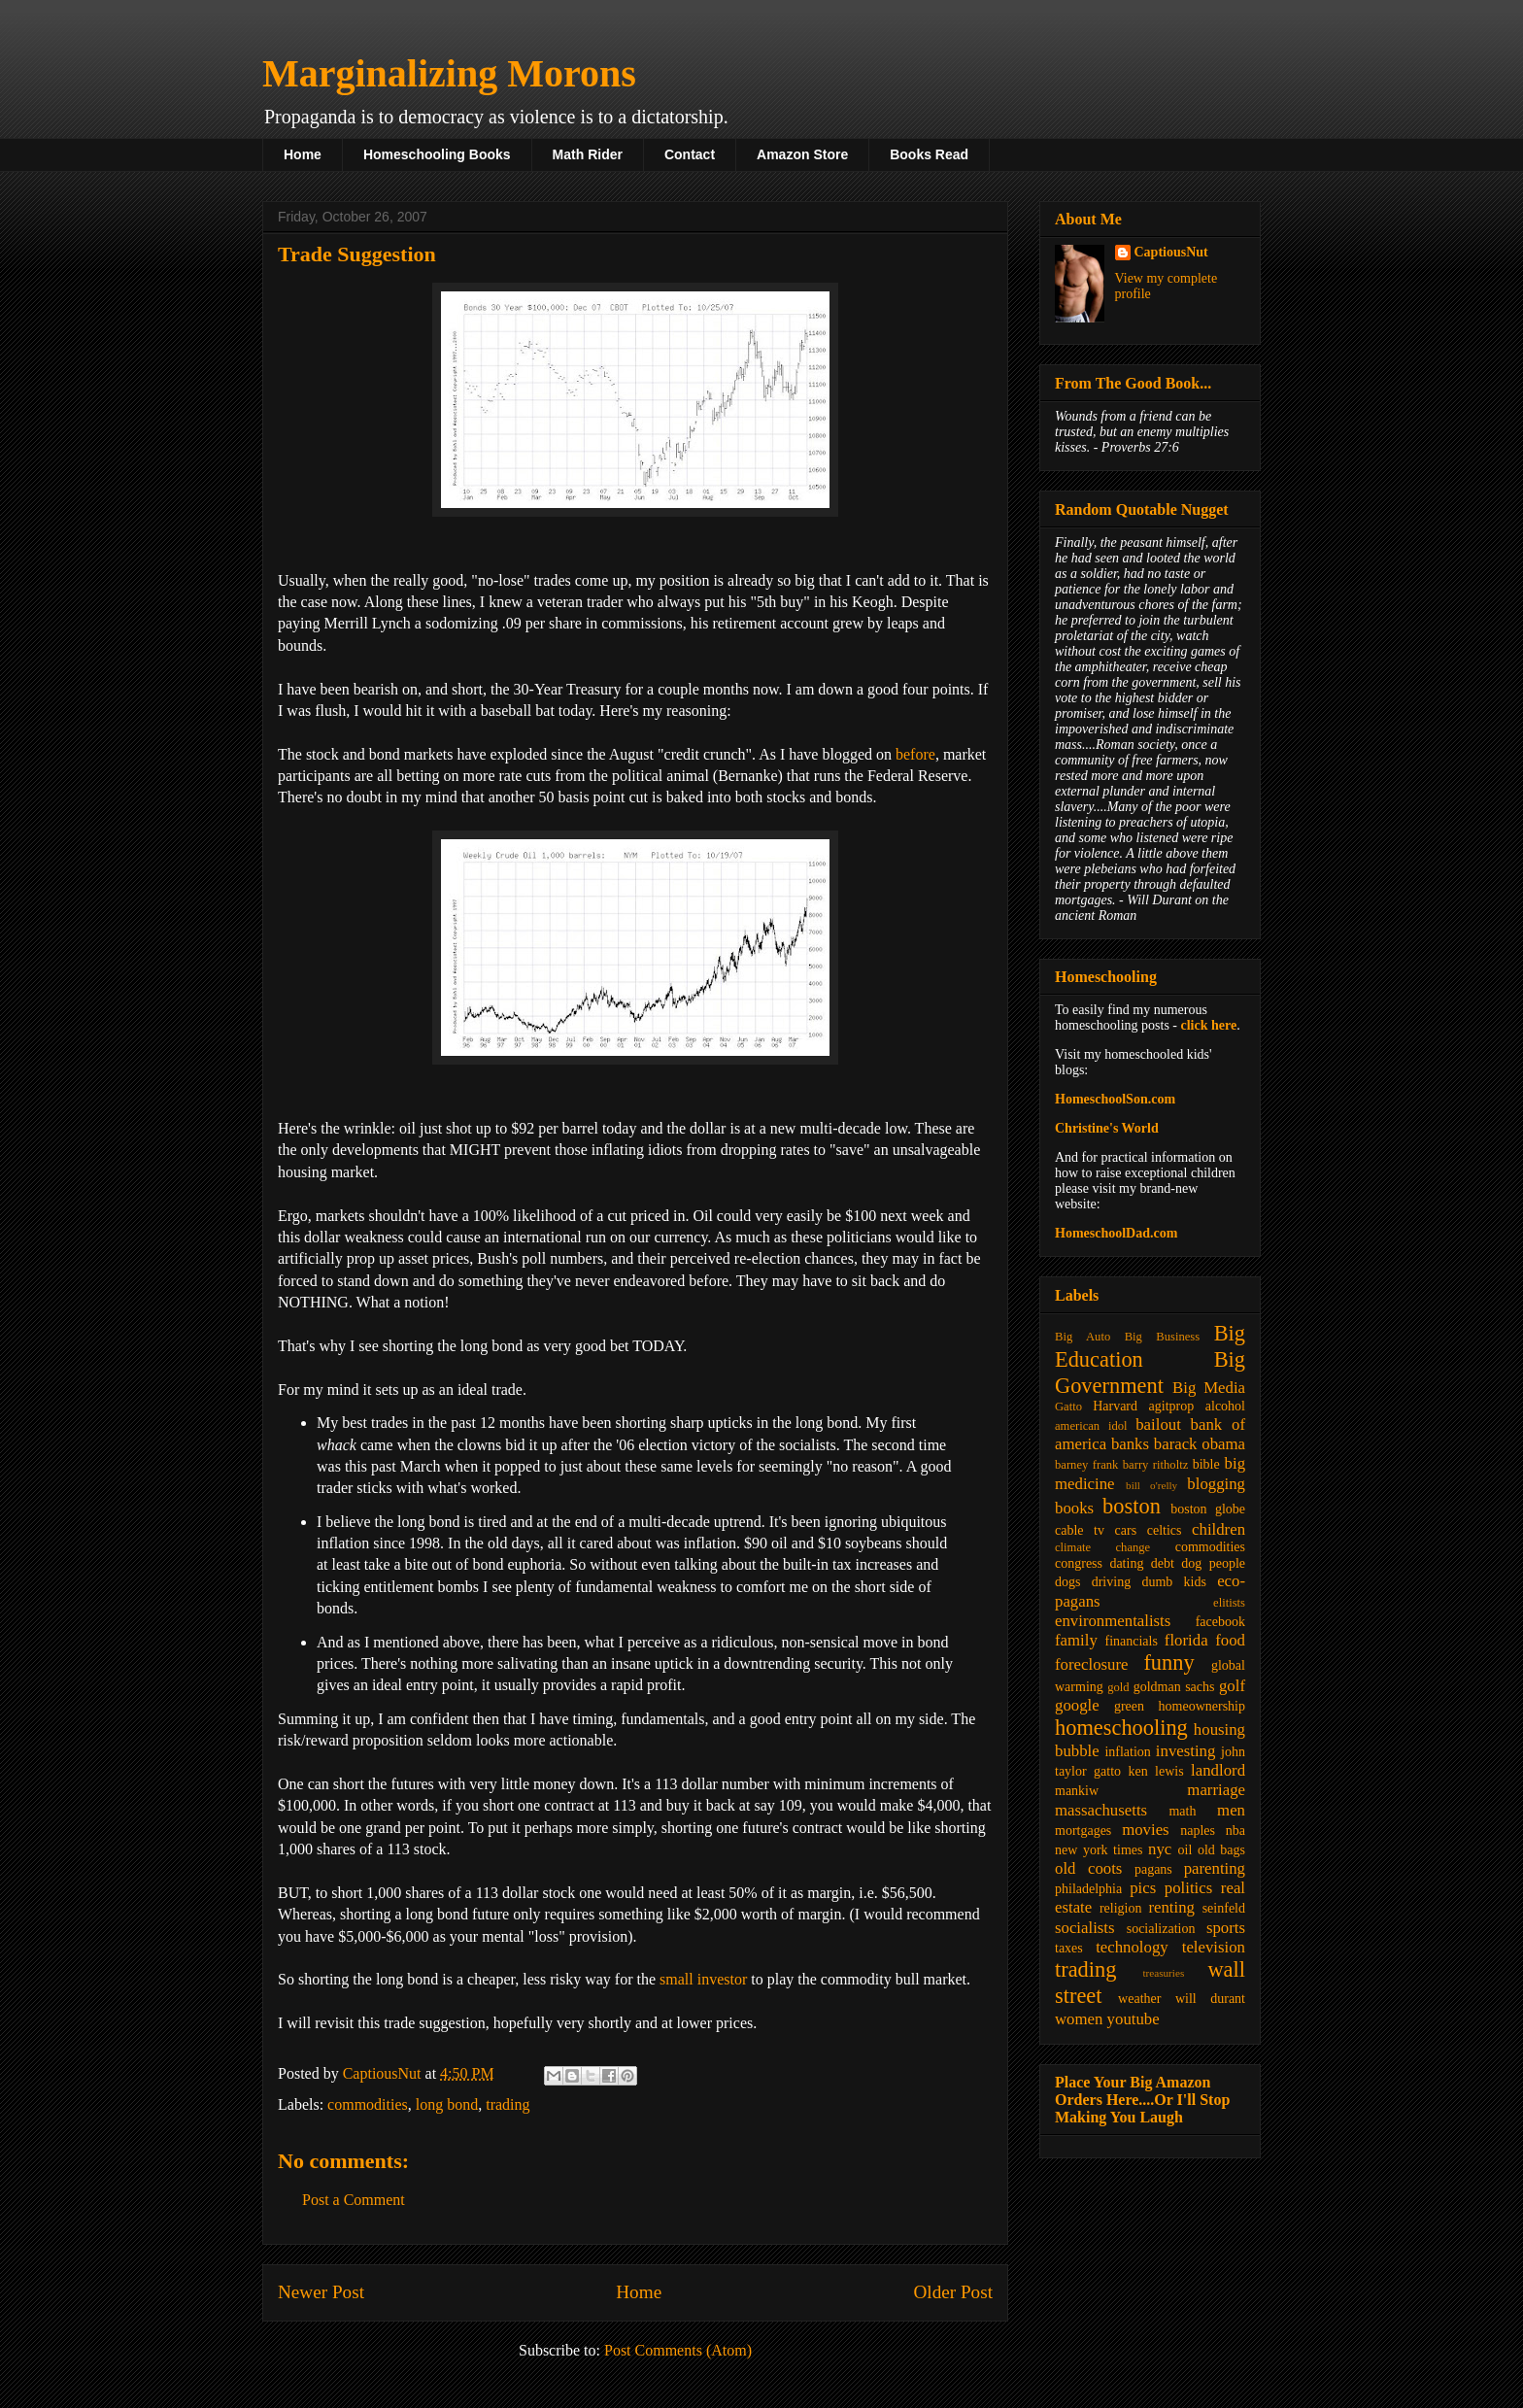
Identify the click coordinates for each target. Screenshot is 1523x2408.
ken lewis (1155, 1771)
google (1077, 1705)
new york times (1098, 1850)
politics (1188, 1888)
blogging (1216, 1484)
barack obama (1199, 1444)
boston (1131, 1506)
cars (1126, 1530)
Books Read (929, 154)
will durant (1210, 1998)
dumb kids (1173, 1582)
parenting (1214, 1868)
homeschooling (1121, 1727)
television (1213, 1947)
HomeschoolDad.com (1116, 1233)
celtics (1164, 1530)
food (1230, 1640)
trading (507, 2104)
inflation (1127, 1752)
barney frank (1086, 1465)
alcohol (1225, 1406)
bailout (1158, 1424)
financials (1130, 1641)
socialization (1161, 1928)
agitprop (1172, 1406)
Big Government (1150, 1372)
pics (1143, 1888)
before (915, 754)
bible (1206, 1464)
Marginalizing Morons (449, 73)
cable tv (1079, 1530)
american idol (1091, 1426)
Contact (689, 154)
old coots (1088, 1868)
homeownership (1202, 1706)
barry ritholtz (1155, 1465)
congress (1078, 1563)
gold (1118, 1687)
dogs (1067, 1582)
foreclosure (1091, 1664)
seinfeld (1223, 1908)
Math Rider (588, 154)
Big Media (1208, 1387)
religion (1121, 1908)
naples (1197, 1830)
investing (1186, 1751)
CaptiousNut (1171, 252)
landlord (1218, 1770)
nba (1235, 1830)
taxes (1069, 1948)
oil (1185, 1850)
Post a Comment (353, 2199)
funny (1168, 1662)
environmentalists (1112, 1620)
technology (1132, 1947)
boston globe (1207, 1509)
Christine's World (1107, 1128)
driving (1111, 1582)
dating (1126, 1563)
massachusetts (1101, 1810)
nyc (1159, 1849)
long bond (447, 2104)
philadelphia (1088, 1889)
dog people (1213, 1563)
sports (1225, 1927)
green (1129, 1706)
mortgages (1083, 1830)
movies (1145, 1829)
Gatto (1068, 1406)
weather (1139, 1998)
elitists (1229, 1603)
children (1218, 1529)
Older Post (953, 2292)
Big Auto (1082, 1336)
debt (1162, 1563)
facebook (1220, 1621)
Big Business (1162, 1336)
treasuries (1163, 1973)
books (1074, 1508)
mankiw (1077, 1790)
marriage (1216, 1790)
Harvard (1115, 1406)
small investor (703, 1979)
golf (1232, 1686)
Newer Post (321, 2292)
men (1231, 1810)
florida (1186, 1640)
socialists (1085, 1927)
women (1078, 2019)
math (1182, 1811)
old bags (1221, 1850)
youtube (1133, 2019)
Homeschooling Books (437, 154)
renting (1171, 1907)
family (1076, 1640)
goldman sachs (1174, 1686)
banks (1130, 1444)
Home (303, 154)
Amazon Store (802, 154)
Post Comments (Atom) (678, 2350)
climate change (1102, 1547)
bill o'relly (1151, 1485)
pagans (1153, 1869)
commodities (367, 2104)
